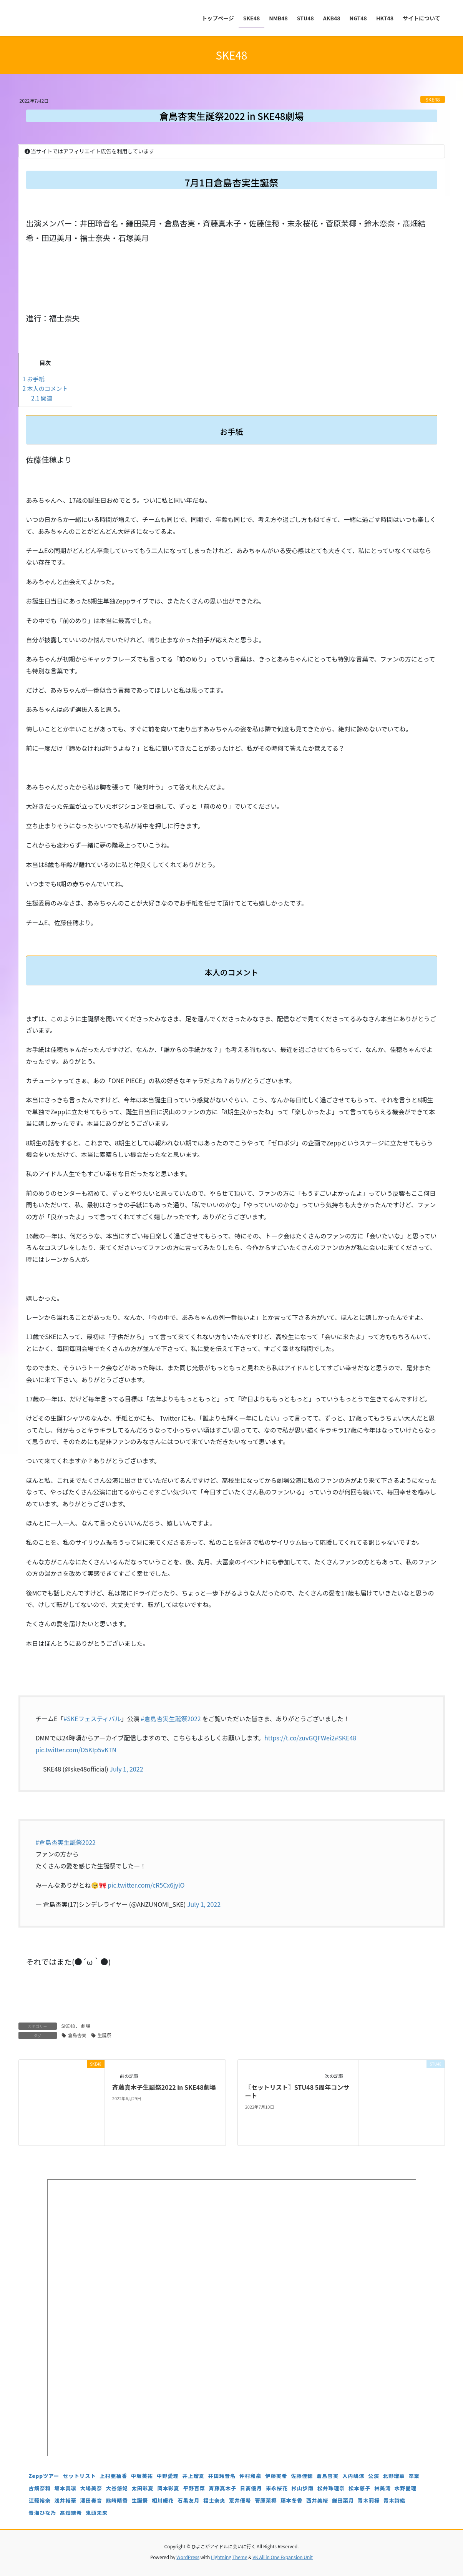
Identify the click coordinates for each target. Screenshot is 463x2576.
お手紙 (34, 378)
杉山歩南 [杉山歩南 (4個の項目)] (303, 2488)
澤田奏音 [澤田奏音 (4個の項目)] (91, 2500)
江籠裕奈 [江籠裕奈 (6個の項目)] (40, 2500)
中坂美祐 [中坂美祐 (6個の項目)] (142, 2476)
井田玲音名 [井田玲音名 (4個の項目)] (222, 2476)
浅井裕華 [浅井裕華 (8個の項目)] (65, 2500)
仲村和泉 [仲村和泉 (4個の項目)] (250, 2476)
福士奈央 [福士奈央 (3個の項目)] (214, 2500)
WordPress (187, 2557)
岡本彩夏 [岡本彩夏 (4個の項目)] (168, 2488)
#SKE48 (345, 1737)
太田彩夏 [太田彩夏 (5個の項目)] (142, 2488)
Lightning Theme (229, 2557)
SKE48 (432, 99)
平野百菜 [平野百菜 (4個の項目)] (194, 2488)
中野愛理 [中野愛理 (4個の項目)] (168, 2476)
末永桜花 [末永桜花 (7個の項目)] (277, 2488)
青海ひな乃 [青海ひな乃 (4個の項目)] (42, 2512)
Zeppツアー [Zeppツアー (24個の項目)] (44, 2476)
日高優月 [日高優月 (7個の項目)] (251, 2488)
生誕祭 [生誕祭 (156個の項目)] (139, 2500)
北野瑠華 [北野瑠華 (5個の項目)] (394, 2476)
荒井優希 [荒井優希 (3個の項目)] (240, 2500)
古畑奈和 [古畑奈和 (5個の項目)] (40, 2488)
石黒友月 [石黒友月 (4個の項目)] (188, 2500)
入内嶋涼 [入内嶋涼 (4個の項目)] (353, 2476)
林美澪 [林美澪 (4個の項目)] (382, 2488)
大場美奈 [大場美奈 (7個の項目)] (91, 2488)
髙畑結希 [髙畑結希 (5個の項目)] (71, 2512)
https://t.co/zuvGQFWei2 (299, 1737)
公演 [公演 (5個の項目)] (373, 2476)
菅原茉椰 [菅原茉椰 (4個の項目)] (266, 2500)
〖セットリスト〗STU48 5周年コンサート (297, 2091)
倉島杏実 (77, 2035)
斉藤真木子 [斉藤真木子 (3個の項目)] (222, 2488)
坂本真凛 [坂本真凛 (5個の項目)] (65, 2488)
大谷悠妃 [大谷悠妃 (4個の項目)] (117, 2488)
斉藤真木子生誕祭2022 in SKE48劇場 (164, 2087)
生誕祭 (104, 2035)
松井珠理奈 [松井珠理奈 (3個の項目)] (331, 2488)
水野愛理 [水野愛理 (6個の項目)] (406, 2488)
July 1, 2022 (126, 1768)
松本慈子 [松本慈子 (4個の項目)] (359, 2488)
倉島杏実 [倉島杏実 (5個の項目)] (328, 2476)
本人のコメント (45, 388)
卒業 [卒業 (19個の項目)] (414, 2476)
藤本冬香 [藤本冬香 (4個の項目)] (291, 2500)
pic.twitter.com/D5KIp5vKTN (76, 1749)
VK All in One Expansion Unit (282, 2557)
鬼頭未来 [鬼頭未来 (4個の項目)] (97, 2512)
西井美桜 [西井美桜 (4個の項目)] (317, 2500)
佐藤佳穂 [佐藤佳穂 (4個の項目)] (302, 2476)
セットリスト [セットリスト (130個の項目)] (79, 2476)
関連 (41, 398)
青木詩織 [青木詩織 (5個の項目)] (394, 2500)
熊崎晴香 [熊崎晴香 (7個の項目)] (117, 2500)
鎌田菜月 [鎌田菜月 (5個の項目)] (343, 2500)
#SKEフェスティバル (92, 1718)
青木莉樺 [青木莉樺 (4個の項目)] (369, 2500)
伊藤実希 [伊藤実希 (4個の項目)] (276, 2476)
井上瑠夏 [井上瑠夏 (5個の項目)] (193, 2476)
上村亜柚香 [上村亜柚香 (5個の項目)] (113, 2476)
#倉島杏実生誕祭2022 (171, 1718)
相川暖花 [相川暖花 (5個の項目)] (163, 2500)
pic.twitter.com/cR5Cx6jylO (146, 1885)
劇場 (85, 2026)
